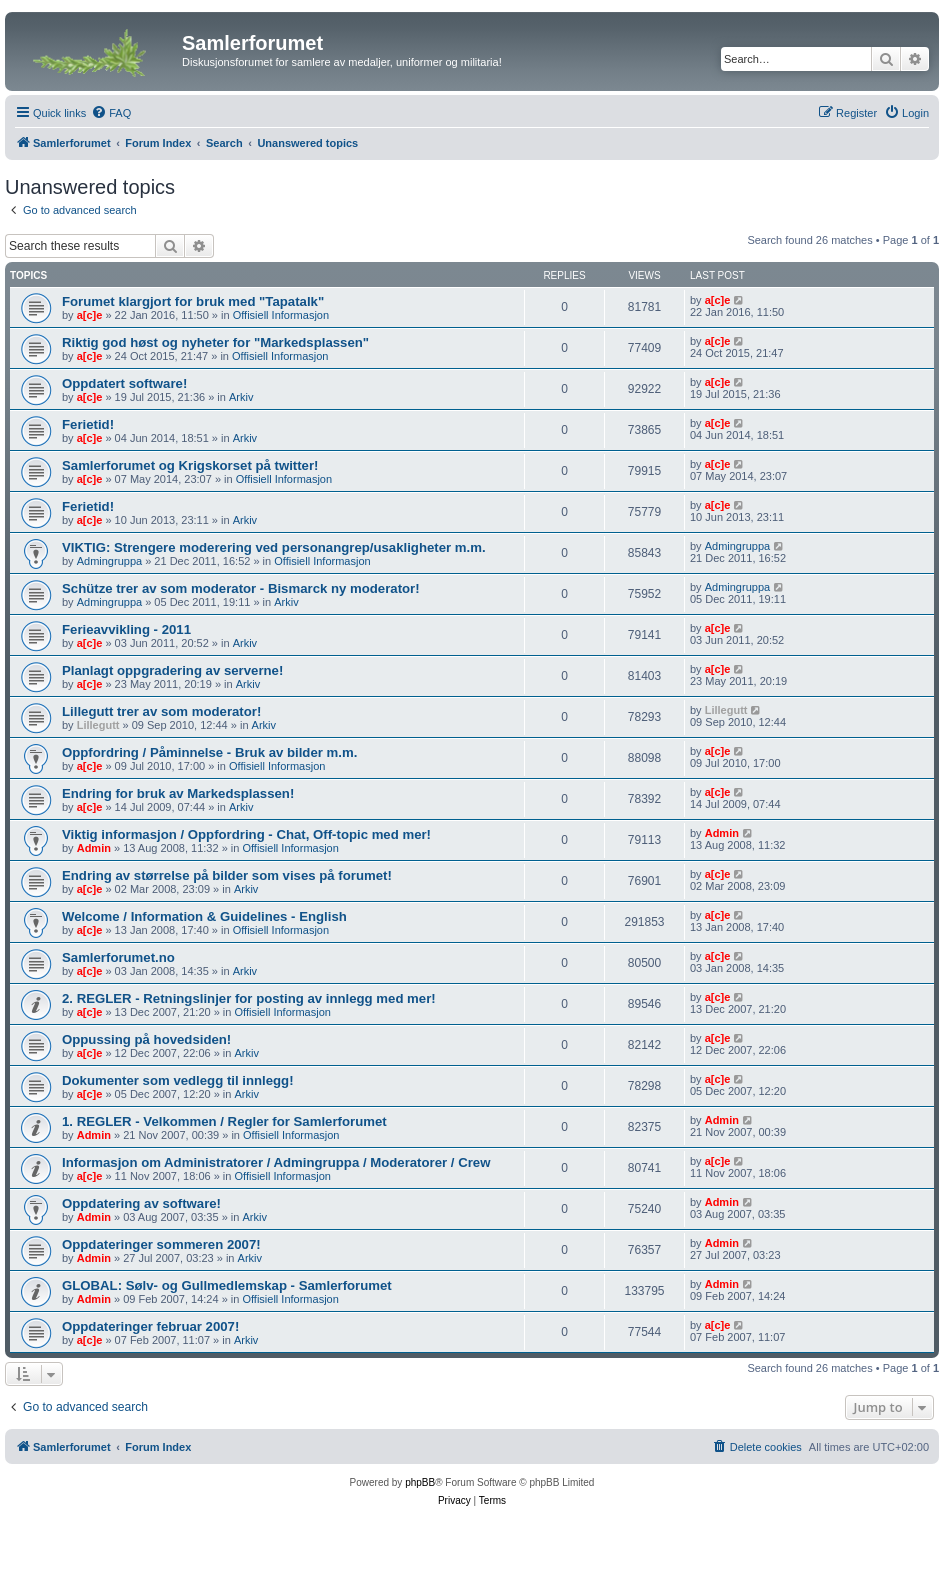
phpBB (420, 1482)
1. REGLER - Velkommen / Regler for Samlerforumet (224, 1121)
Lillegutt (98, 725)
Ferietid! (88, 424)
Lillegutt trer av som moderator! (161, 711)
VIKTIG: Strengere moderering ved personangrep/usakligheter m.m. (274, 547)
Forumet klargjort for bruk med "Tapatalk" (193, 301)
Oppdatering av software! (141, 1203)
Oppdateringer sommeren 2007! (161, 1244)
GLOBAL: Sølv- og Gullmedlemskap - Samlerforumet (227, 1285)
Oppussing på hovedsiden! (146, 1039)
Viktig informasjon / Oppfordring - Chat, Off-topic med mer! (246, 834)
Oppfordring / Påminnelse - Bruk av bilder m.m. (209, 752)
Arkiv (241, 397)
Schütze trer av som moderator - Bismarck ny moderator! (241, 588)
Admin (94, 848)
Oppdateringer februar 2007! (150, 1326)
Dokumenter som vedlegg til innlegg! (178, 1080)
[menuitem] (111, 113)
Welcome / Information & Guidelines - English (204, 916)
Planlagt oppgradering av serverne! (172, 670)
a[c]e (90, 315)
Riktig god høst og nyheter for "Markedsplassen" (215, 342)
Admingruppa (109, 561)
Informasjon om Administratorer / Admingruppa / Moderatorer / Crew (276, 1162)
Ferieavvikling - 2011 (126, 629)
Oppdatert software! (124, 383)
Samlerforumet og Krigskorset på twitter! (190, 465)
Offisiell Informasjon (281, 315)
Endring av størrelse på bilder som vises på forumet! (227, 875)
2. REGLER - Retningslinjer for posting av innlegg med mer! (249, 998)
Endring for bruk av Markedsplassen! (178, 793)
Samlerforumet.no (118, 957)
